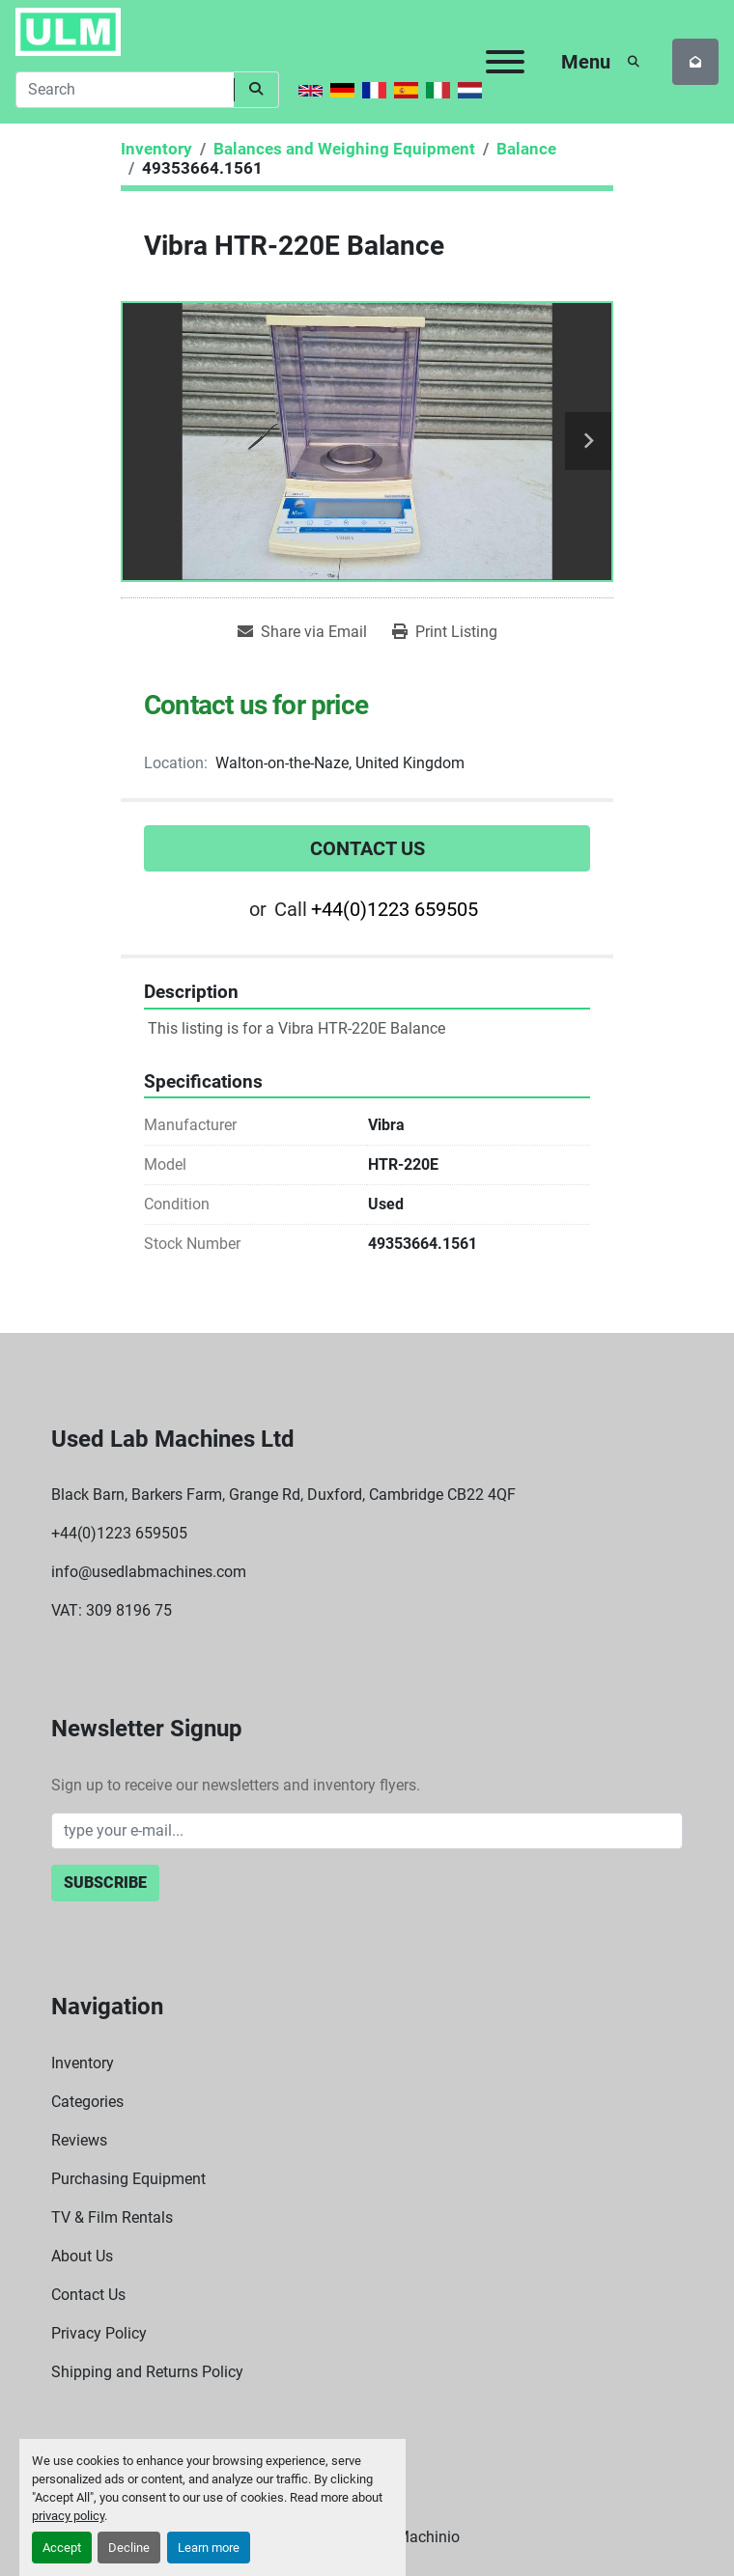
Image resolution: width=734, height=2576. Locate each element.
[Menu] (505, 61)
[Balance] (526, 148)
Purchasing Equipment (128, 2179)
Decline (129, 2547)
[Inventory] (156, 148)
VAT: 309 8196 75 (111, 1610)
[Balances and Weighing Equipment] (344, 148)
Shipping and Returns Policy (147, 2372)
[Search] (124, 89)
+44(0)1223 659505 (394, 909)
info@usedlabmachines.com (148, 1572)
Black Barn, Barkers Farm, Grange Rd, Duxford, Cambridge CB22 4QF (283, 1494)
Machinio (428, 2537)
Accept (61, 2547)
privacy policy (68, 2515)
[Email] (367, 1831)
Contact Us (367, 848)
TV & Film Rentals (112, 2217)
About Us (82, 2256)
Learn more (209, 2547)
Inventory (82, 2063)
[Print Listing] (445, 632)
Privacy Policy (99, 2333)
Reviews (79, 2140)
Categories (87, 2101)
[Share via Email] (302, 632)
